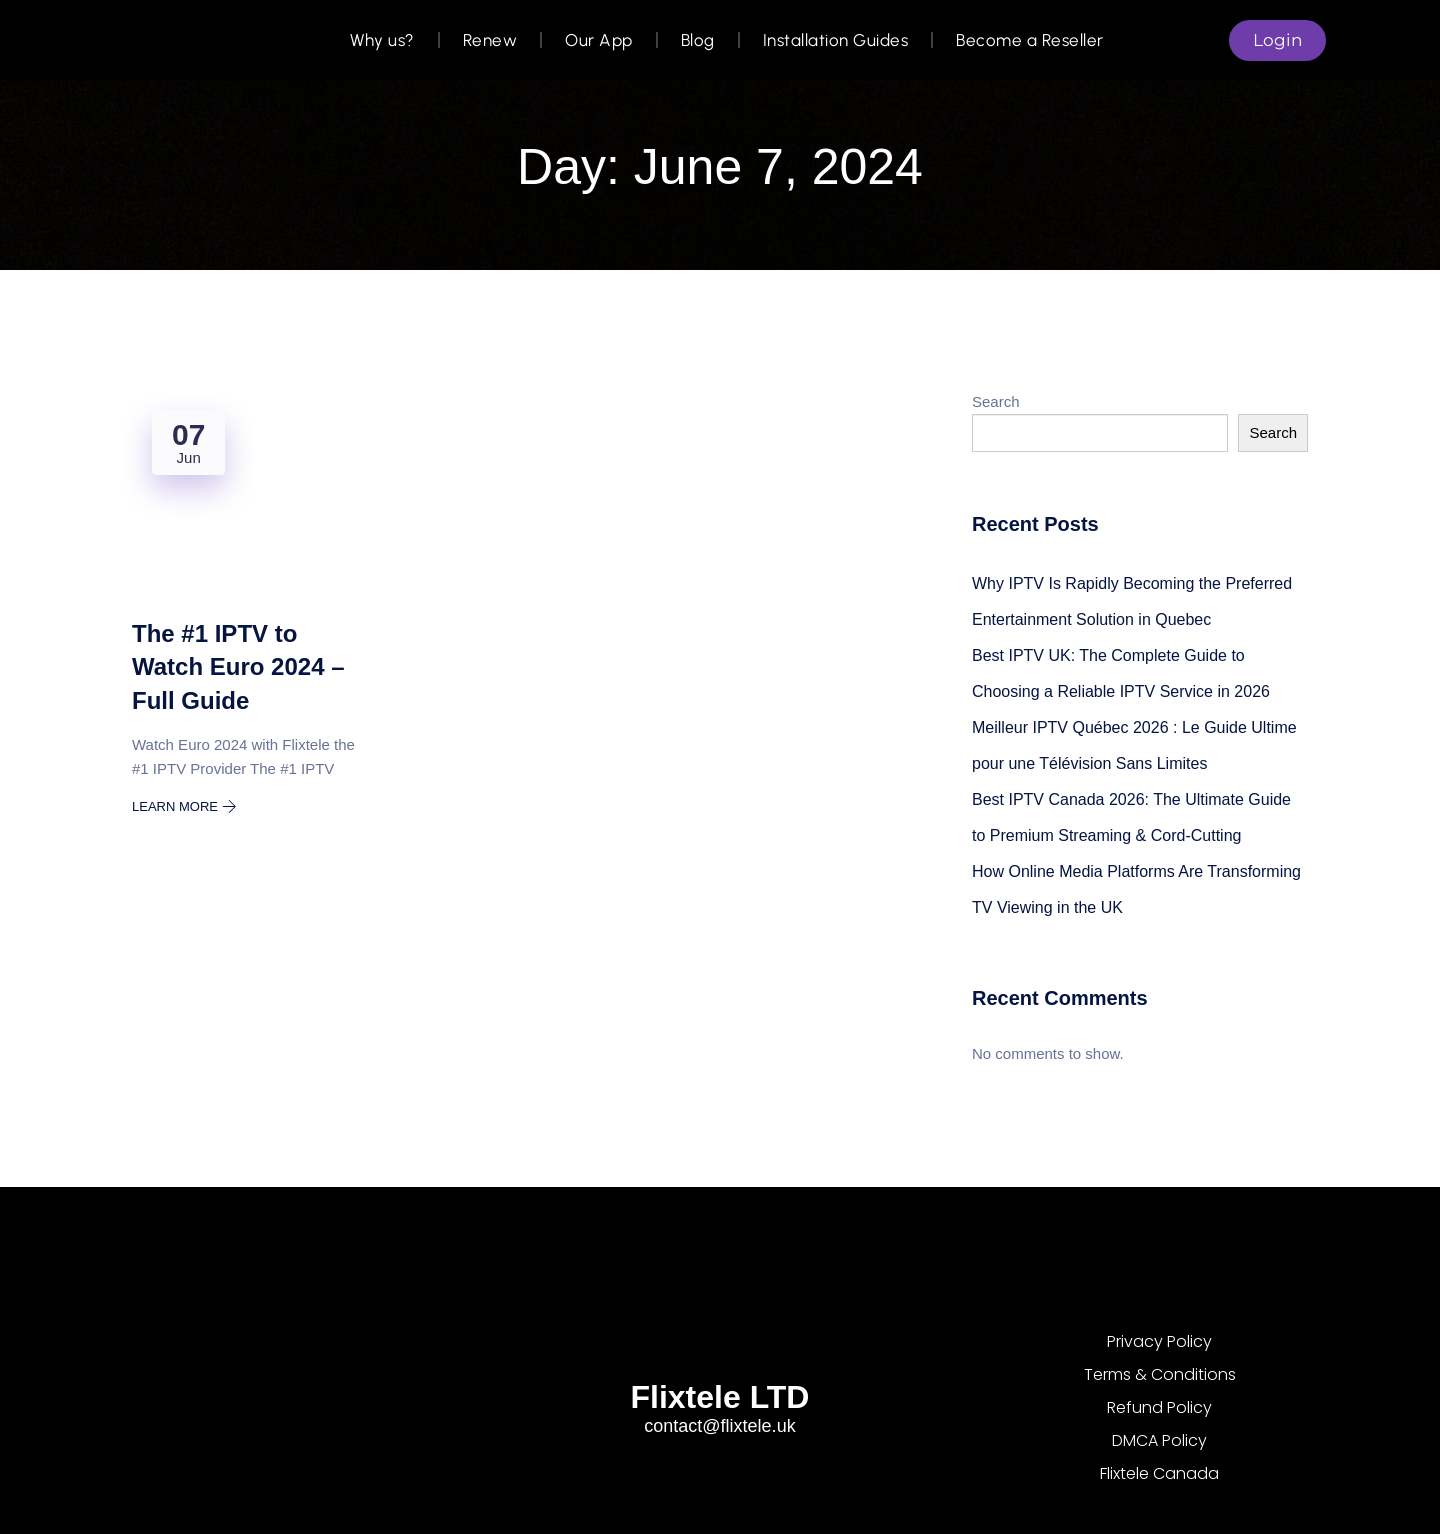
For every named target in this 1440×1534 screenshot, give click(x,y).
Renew (490, 40)
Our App (599, 40)
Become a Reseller (1030, 40)
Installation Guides (836, 40)
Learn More (184, 806)
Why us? (382, 40)
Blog (698, 40)
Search (996, 401)
